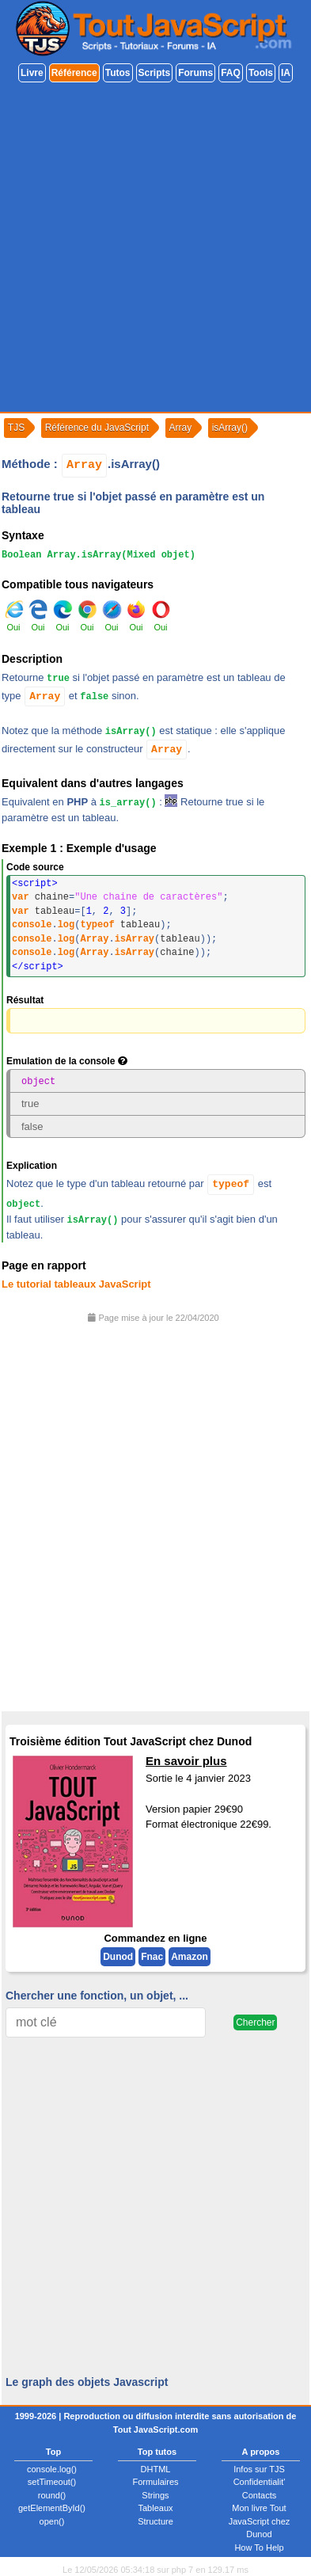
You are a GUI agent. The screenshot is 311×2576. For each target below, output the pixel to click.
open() (52, 2520)
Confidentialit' (259, 2482)
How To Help (258, 2546)
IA (285, 72)
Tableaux (155, 2508)
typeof (97, 924)
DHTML (156, 2468)
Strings (155, 2494)
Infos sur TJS (259, 2468)
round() (52, 2494)
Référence (74, 72)
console (31, 924)
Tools (260, 72)
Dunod (118, 1956)
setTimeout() (52, 2482)
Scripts (154, 72)
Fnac (152, 1956)
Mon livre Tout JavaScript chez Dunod (259, 2521)
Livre (32, 72)
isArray (134, 939)
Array (84, 465)
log (66, 924)
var (20, 897)
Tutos (118, 72)
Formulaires (155, 2482)
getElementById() (51, 2508)
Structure (155, 2520)
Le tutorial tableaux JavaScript (76, 1283)
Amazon (189, 1956)
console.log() (52, 2468)
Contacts (259, 2494)
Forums (195, 72)
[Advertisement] (155, 248)
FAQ (231, 72)
